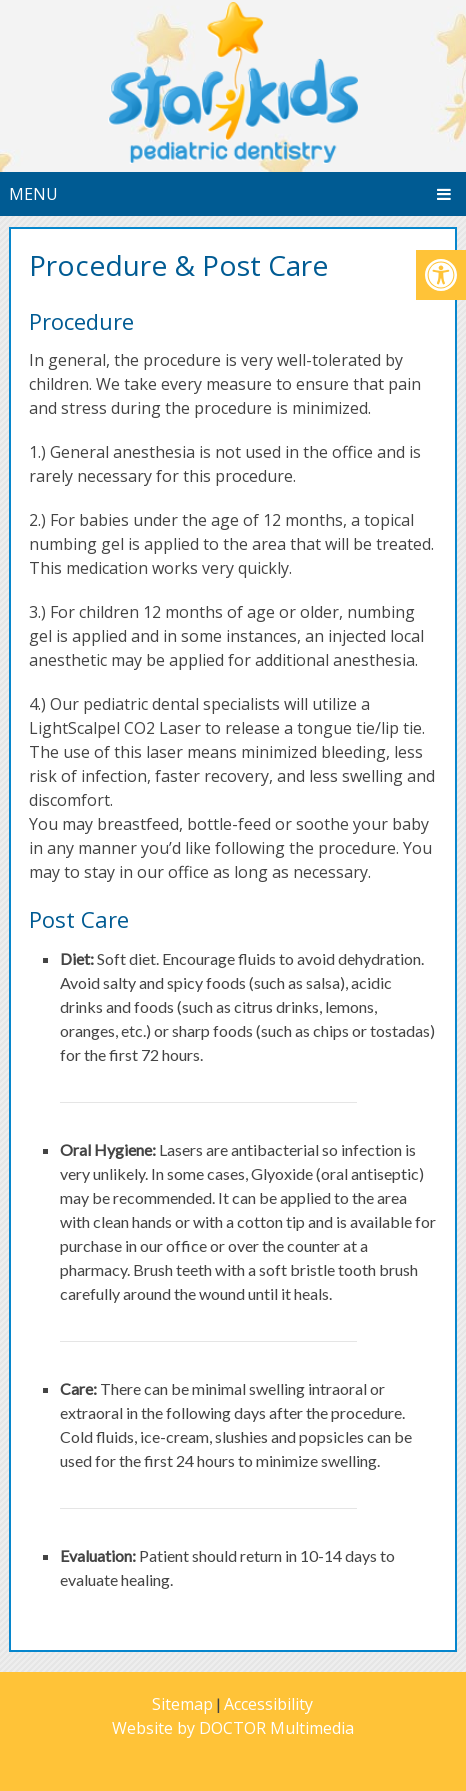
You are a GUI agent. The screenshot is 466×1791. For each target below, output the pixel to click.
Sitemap (182, 1704)
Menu (33, 194)
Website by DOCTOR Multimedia (233, 1728)
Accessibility (268, 1704)
